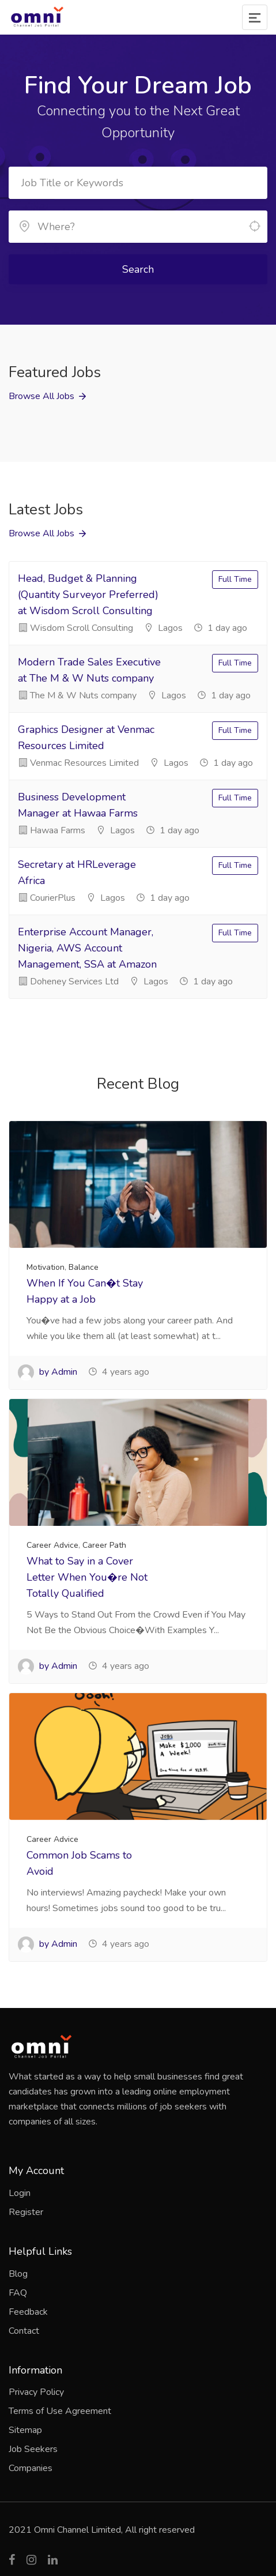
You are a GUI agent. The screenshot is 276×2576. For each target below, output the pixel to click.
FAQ (18, 2293)
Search (138, 269)
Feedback (28, 2312)
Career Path (104, 1545)
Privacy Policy (36, 2392)
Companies (30, 2468)
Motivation (46, 1267)
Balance (84, 1267)
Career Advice (52, 1545)
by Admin (47, 1372)
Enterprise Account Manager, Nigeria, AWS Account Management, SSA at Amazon (87, 948)
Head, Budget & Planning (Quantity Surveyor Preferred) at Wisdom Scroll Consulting (88, 594)
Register (26, 2212)
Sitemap (25, 2430)
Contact (24, 2331)
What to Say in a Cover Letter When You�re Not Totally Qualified (87, 1577)
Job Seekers (33, 2449)
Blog (18, 2273)
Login (20, 2193)
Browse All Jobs (41, 396)
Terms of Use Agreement (60, 2411)
